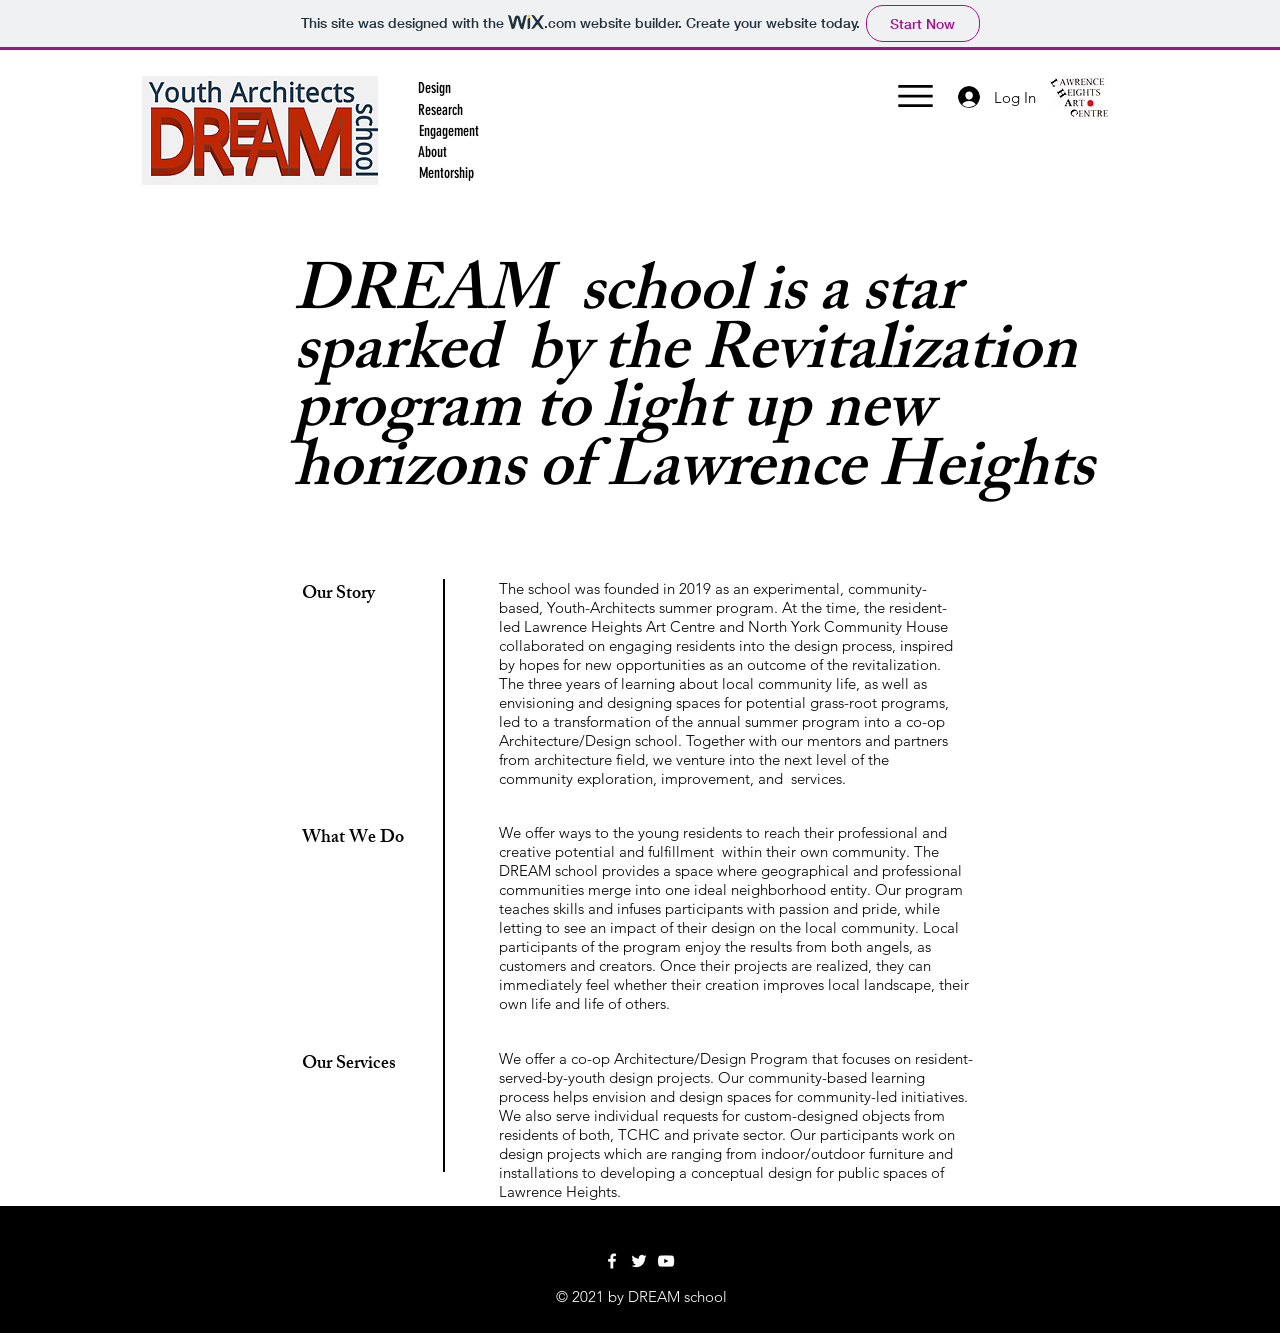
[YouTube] (666, 1261)
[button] (440, 110)
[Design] (434, 88)
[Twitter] (639, 1261)
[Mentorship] (446, 173)
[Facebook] (612, 1261)
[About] (432, 152)
